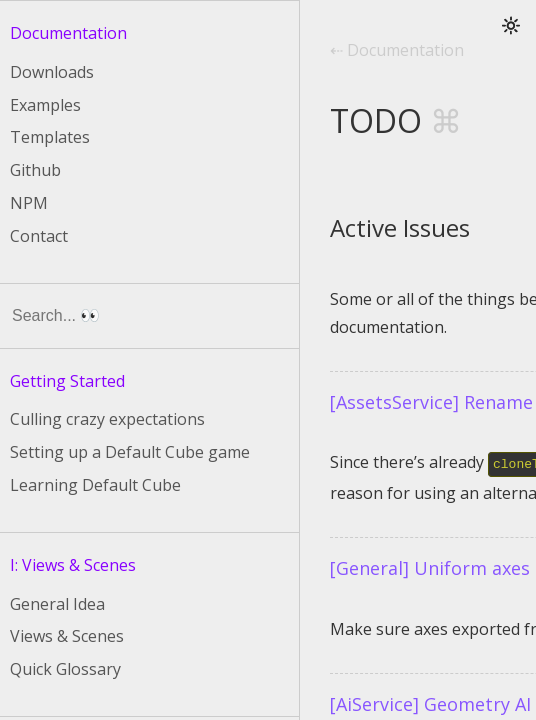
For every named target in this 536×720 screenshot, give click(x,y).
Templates (50, 137)
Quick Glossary (65, 669)
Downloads (52, 72)
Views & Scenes (67, 636)
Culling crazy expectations (107, 419)
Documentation (68, 33)
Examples (45, 105)
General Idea (57, 604)
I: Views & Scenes (73, 565)
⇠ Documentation (397, 50)
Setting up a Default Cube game (130, 452)
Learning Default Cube (95, 485)
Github (35, 170)
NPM (29, 203)
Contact (39, 236)
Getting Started (67, 381)
